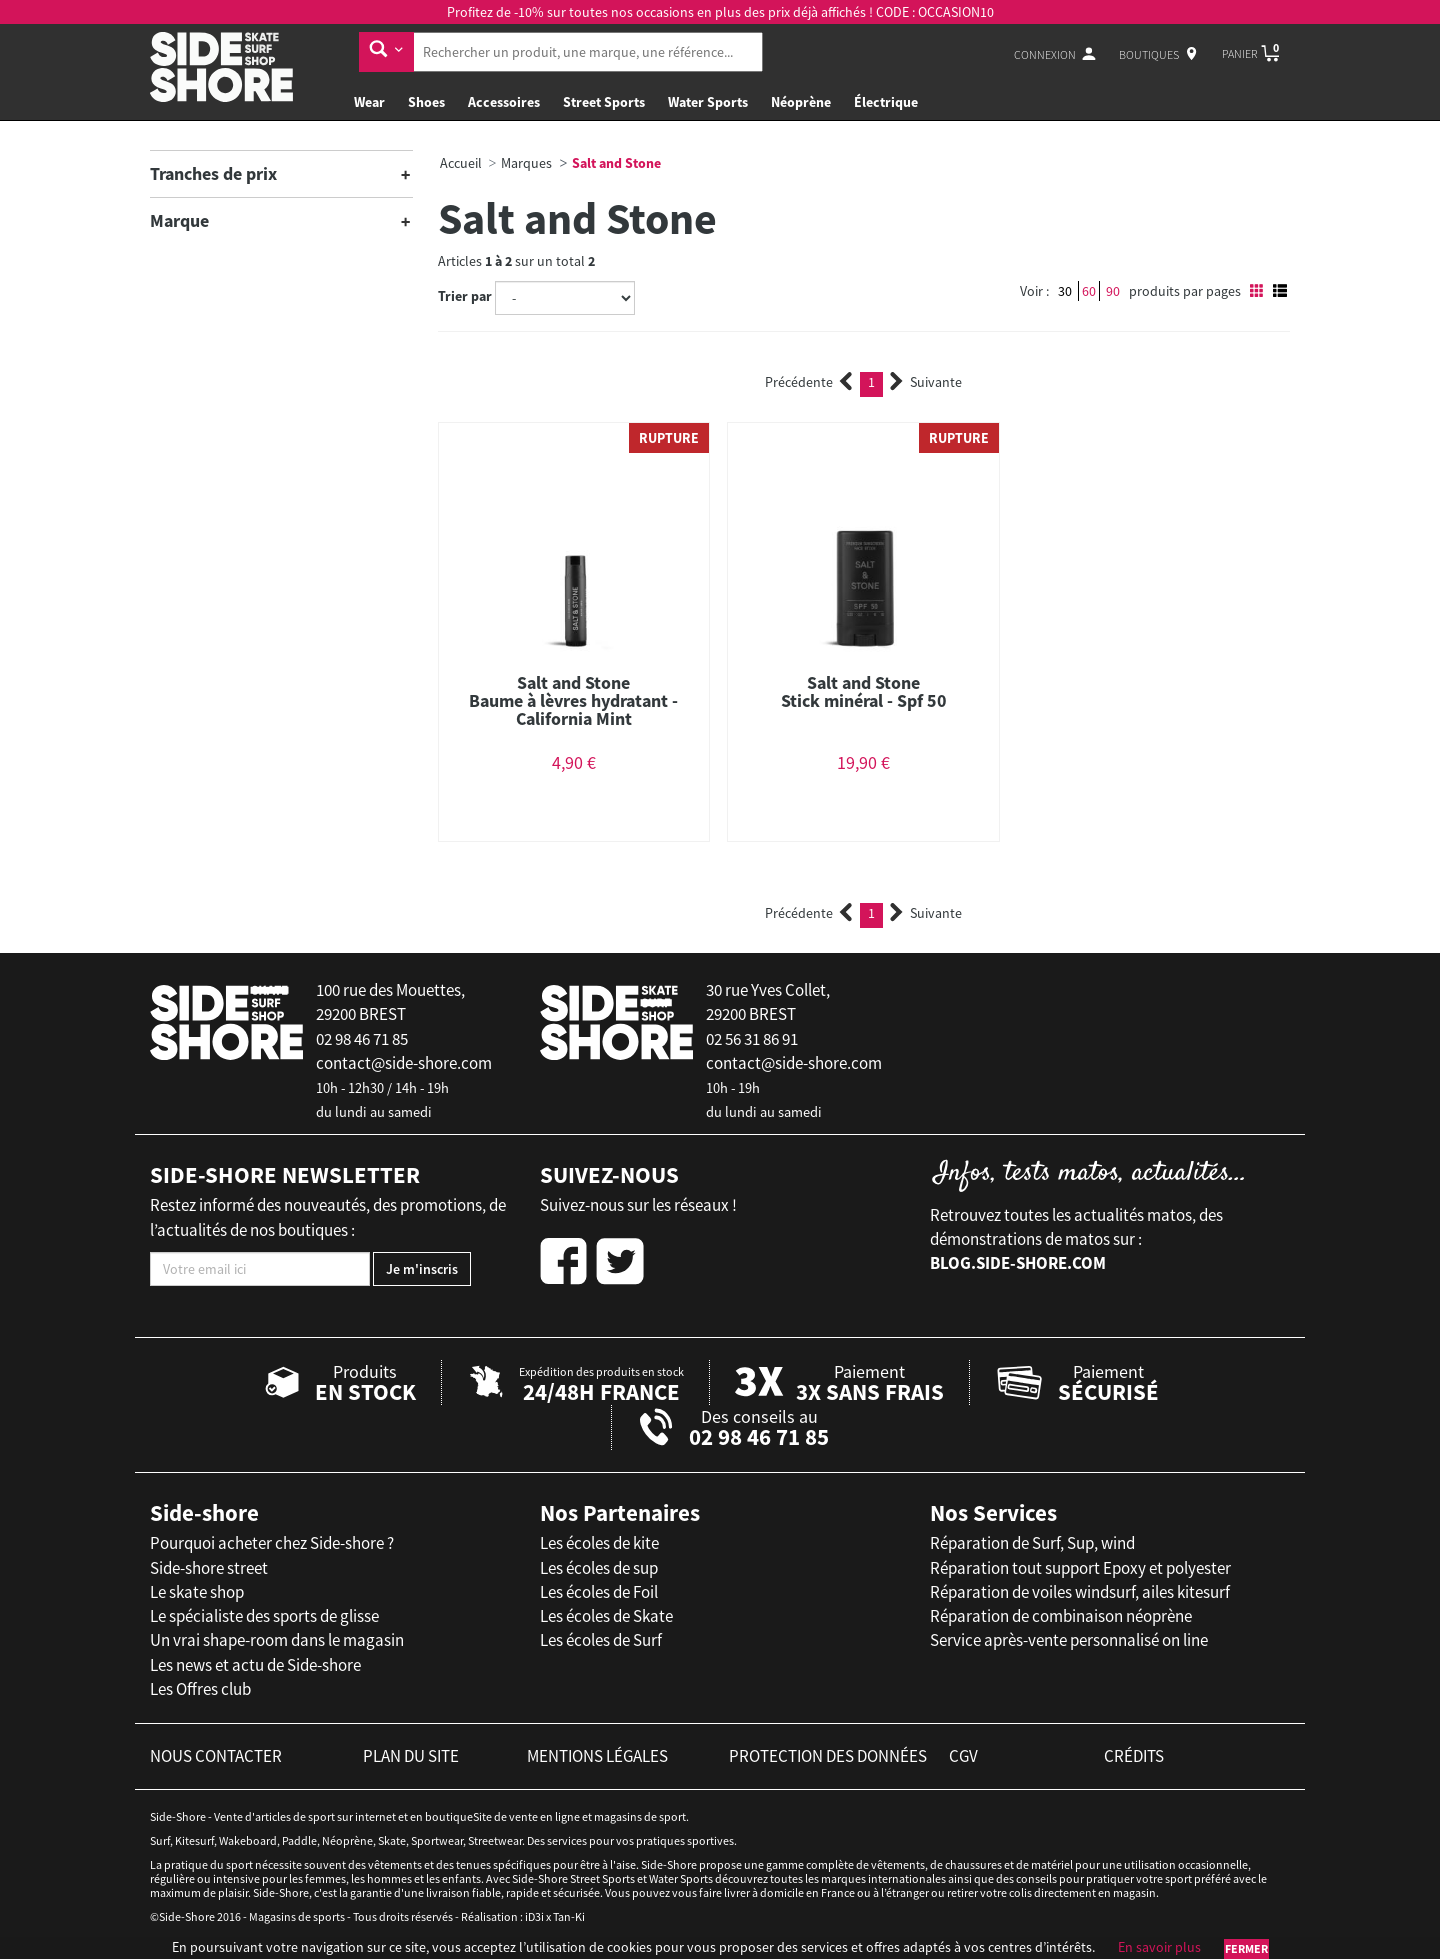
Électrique (886, 102)
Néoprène (801, 102)
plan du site (411, 1756)
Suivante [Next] (926, 382)
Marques (526, 163)
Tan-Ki (569, 1916)
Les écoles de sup (599, 1568)
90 (1113, 291)
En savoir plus (1159, 1947)
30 (1065, 291)
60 (1089, 291)
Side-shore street (209, 1568)
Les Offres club (200, 1689)
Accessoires (504, 102)
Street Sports (604, 102)
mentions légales (597, 1756)
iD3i (534, 1916)
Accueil (461, 163)
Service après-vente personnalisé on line (1069, 1640)
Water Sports (708, 102)
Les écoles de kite (599, 1543)
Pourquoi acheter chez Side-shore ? (272, 1543)
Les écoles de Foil (599, 1592)
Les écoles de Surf (601, 1640)
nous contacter (216, 1756)
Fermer (1246, 1948)
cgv (963, 1756)
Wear (369, 102)
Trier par (465, 296)
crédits (1134, 1756)
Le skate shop (197, 1592)
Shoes (426, 102)
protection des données (828, 1756)
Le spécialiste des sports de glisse (264, 1616)
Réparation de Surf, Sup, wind (1032, 1543)
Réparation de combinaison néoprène (1061, 1616)
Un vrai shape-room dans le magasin (277, 1640)
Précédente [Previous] (809, 382)
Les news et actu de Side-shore (255, 1665)
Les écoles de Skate (606, 1616)
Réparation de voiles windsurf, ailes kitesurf (1080, 1592)
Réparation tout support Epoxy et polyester (1080, 1568)
